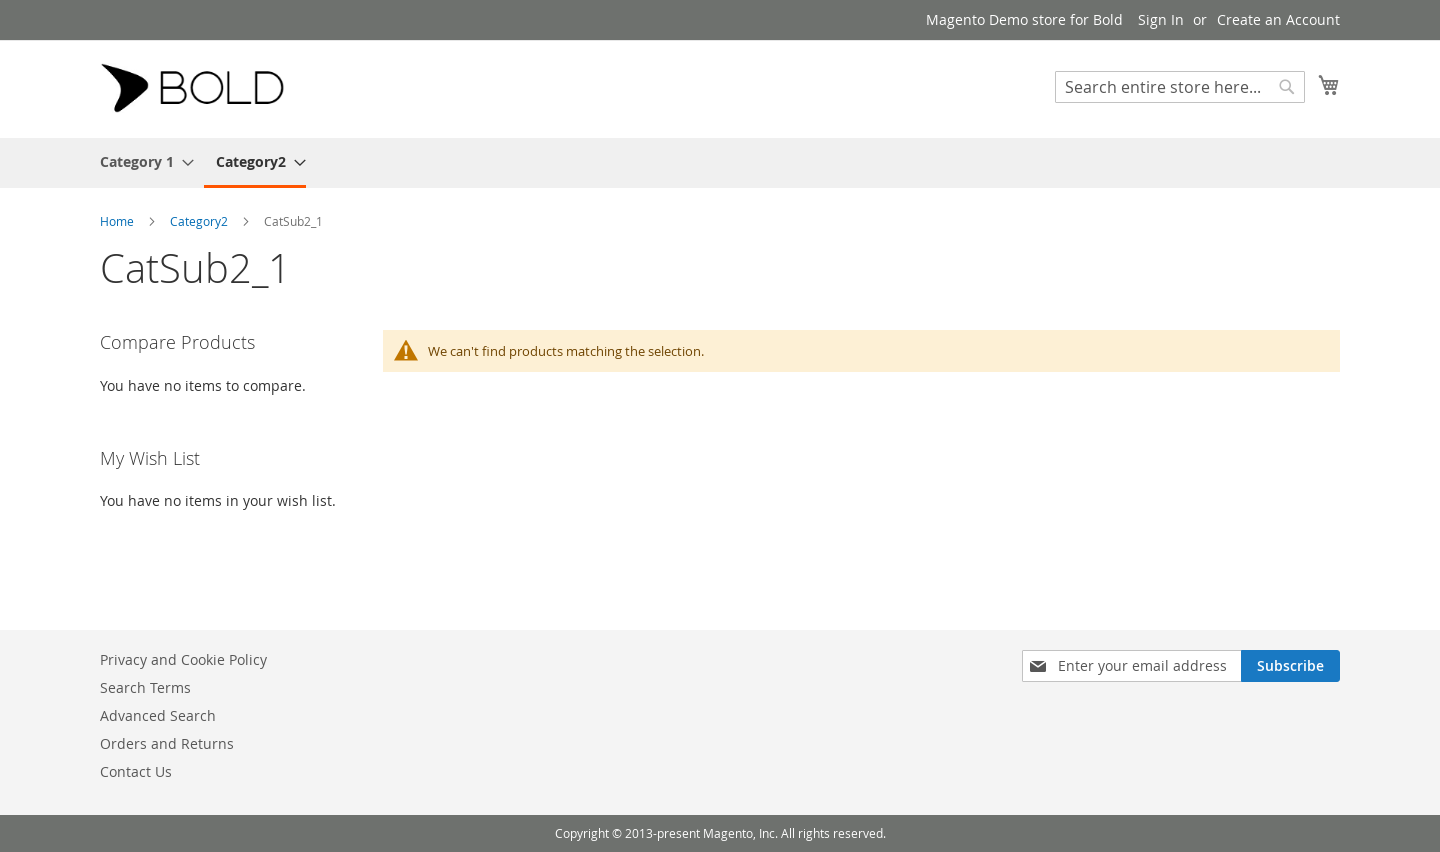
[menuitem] (141, 161)
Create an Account (1278, 19)
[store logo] (200, 88)
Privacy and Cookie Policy (183, 659)
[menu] (720, 163)
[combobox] (1180, 87)
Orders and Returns (167, 743)
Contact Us (136, 771)
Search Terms (145, 687)
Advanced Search (158, 715)
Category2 (200, 221)
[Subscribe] (1290, 666)
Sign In (1161, 19)
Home (118, 221)
